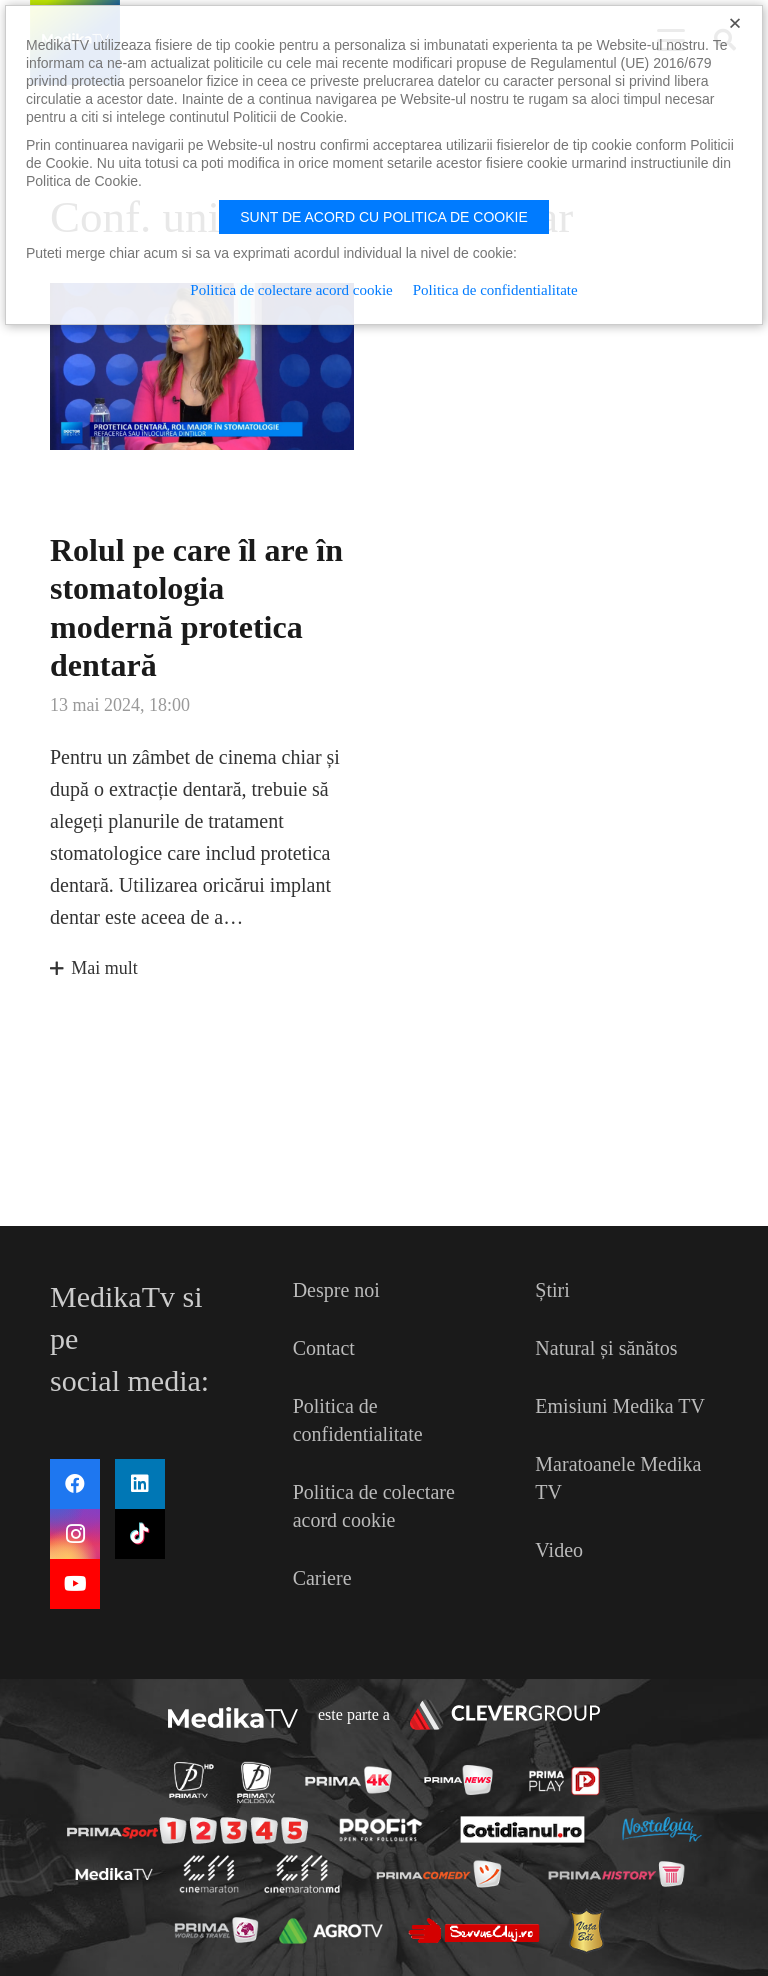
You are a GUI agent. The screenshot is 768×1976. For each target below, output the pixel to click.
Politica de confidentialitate (495, 290)
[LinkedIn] (140, 1484)
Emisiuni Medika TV (620, 1406)
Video (559, 1550)
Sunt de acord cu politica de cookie (384, 217)
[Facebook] (75, 1484)
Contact (324, 1348)
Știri (552, 1290)
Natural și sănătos (606, 1348)
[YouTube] (75, 1584)
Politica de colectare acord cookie (291, 290)
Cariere (322, 1578)
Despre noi (336, 1290)
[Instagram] (75, 1534)
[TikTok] (140, 1534)
